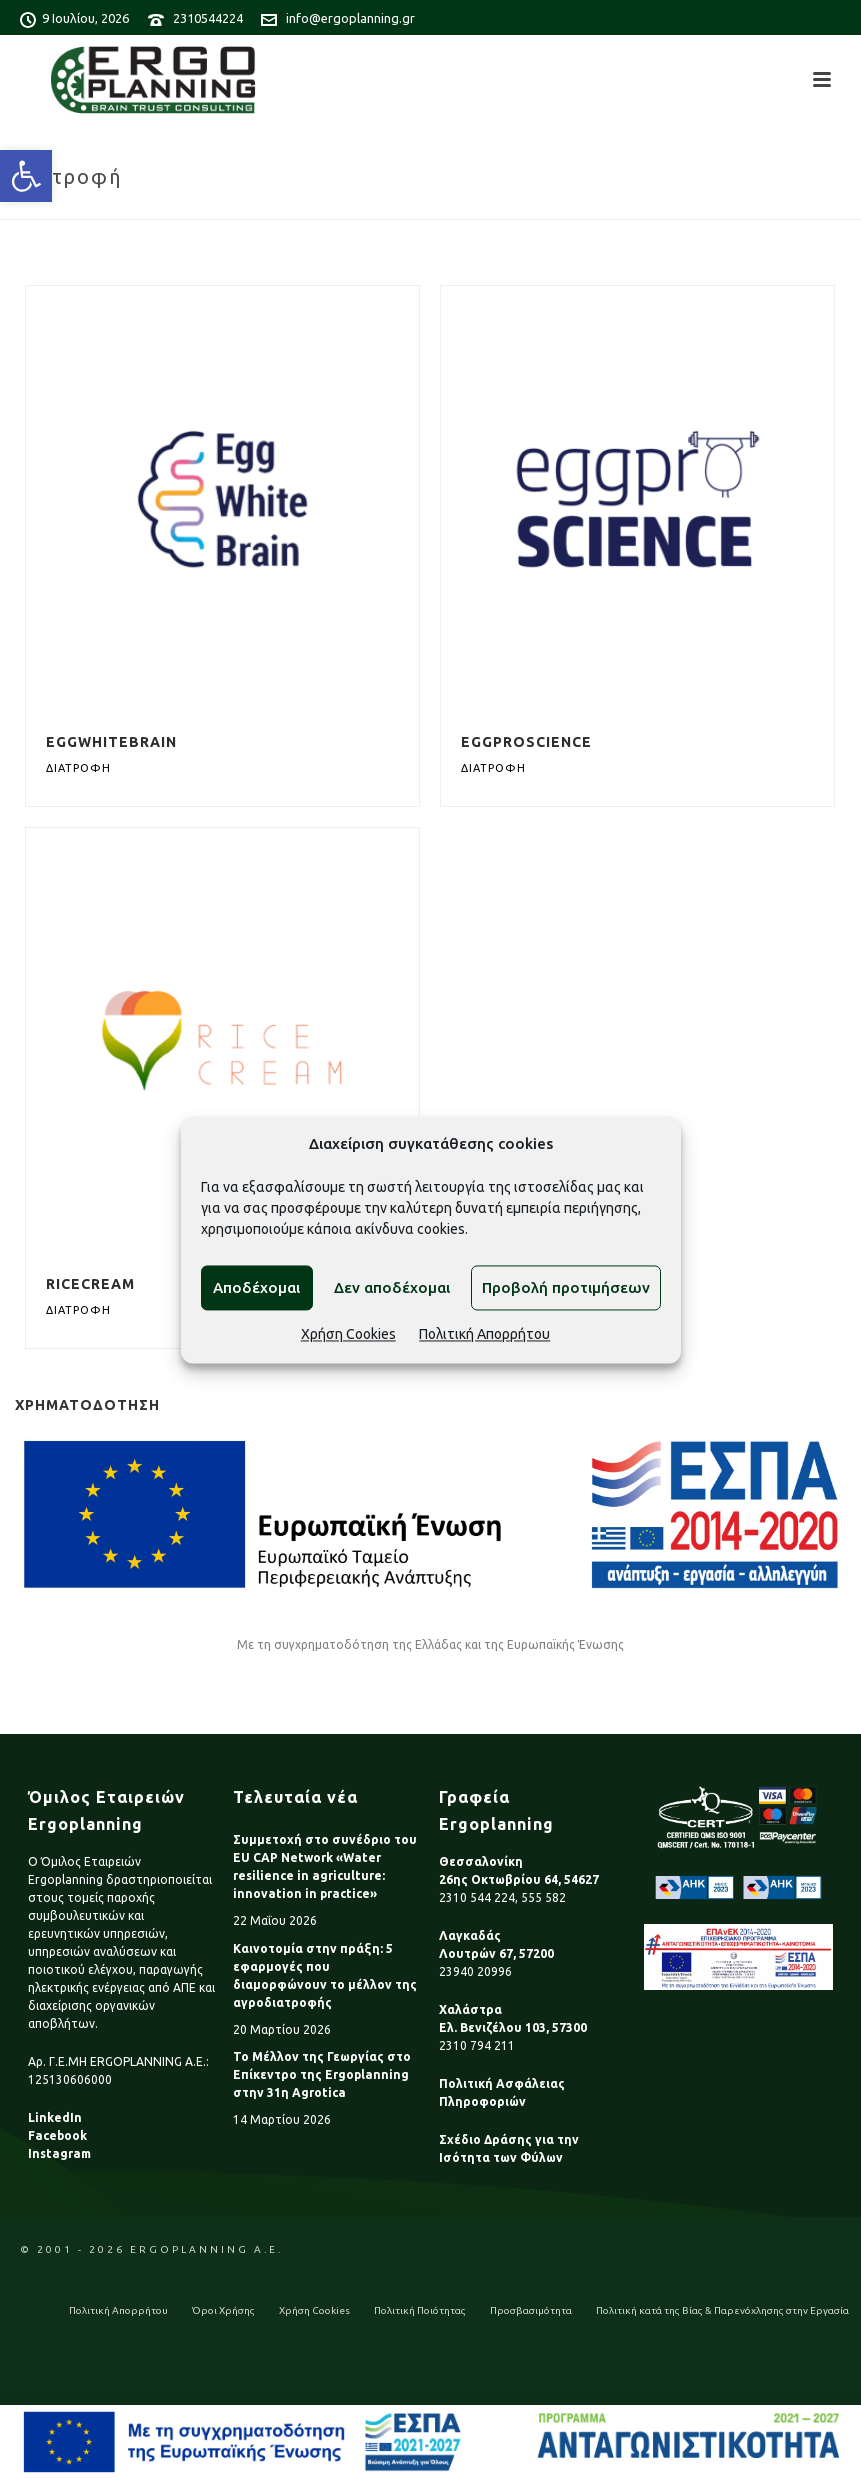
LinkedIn (55, 2117)
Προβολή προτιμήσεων (566, 1287)
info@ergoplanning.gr (350, 18)
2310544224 (208, 18)
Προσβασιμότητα (531, 2310)
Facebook (57, 2135)
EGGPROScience (526, 742)
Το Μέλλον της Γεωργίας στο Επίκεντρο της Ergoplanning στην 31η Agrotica (322, 2074)
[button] (26, 176)
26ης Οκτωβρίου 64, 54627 (519, 1879)
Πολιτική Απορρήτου (484, 1335)
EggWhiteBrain (111, 742)
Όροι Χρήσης (223, 2310)
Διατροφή (78, 768)
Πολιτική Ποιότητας (420, 2310)
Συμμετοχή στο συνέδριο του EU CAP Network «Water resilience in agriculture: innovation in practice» (325, 1866)
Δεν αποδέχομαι (392, 1287)
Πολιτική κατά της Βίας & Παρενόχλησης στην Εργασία (722, 2310)
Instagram (59, 2153)
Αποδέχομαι (256, 1287)
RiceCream (90, 1284)
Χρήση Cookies (348, 1335)
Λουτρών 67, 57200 (496, 1953)
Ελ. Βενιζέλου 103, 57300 (513, 2027)
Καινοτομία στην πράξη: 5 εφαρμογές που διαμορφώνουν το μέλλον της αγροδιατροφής (325, 1975)
